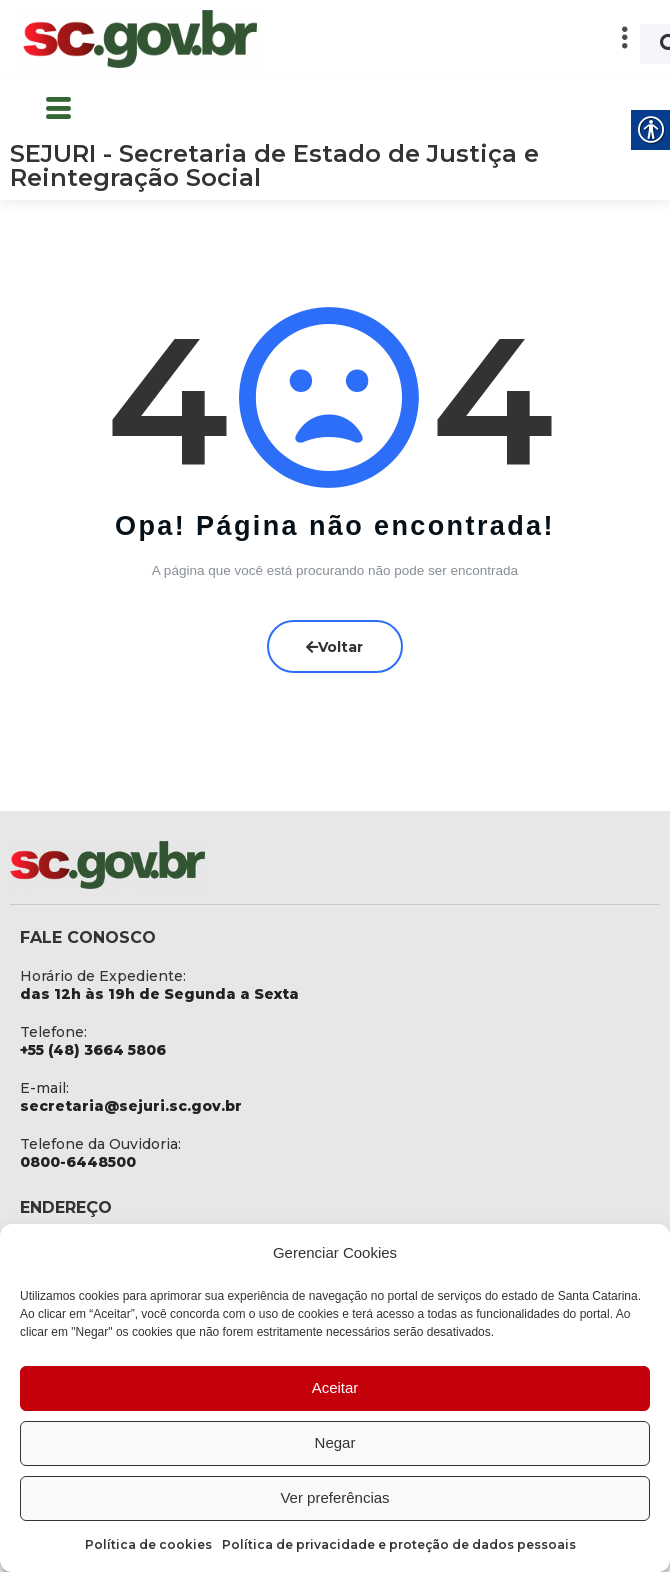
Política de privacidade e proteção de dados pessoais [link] (399, 1544)
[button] (462, 39)
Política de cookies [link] (148, 1544)
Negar (335, 1442)
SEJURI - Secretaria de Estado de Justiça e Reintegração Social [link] (274, 165)
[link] (140, 39)
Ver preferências (334, 1497)
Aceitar (335, 1387)
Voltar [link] (335, 645)
